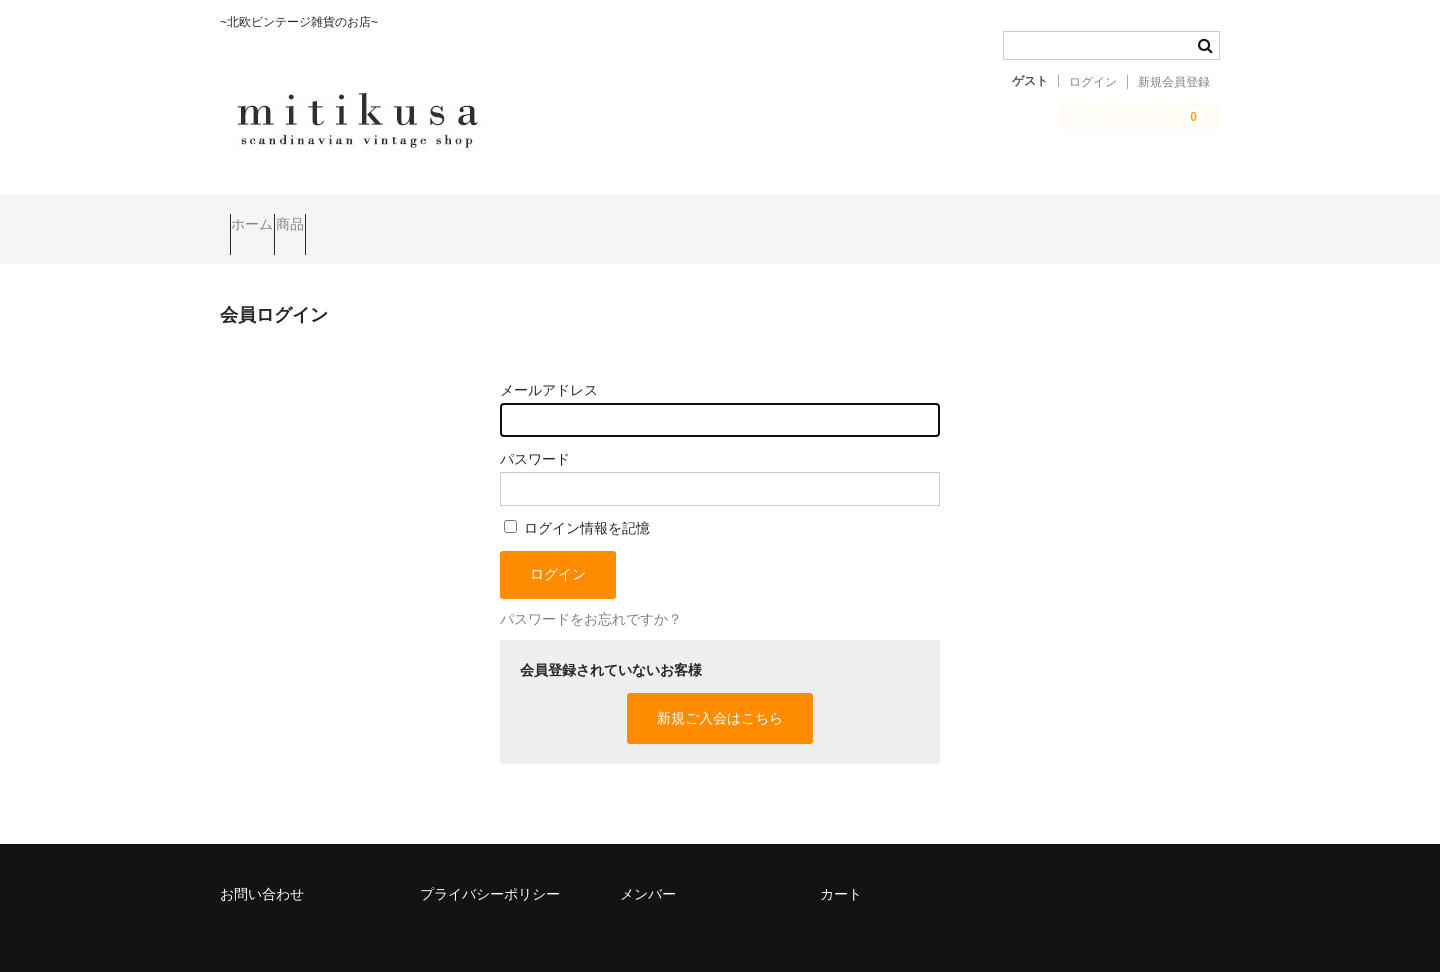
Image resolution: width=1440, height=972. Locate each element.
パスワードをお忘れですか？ (591, 591)
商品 (338, 216)
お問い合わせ (262, 866)
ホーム (262, 216)
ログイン (1093, 82)
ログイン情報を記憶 (577, 500)
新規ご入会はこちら (720, 690)
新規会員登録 (1174, 82)
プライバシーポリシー (490, 866)
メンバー (648, 866)
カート (841, 866)
